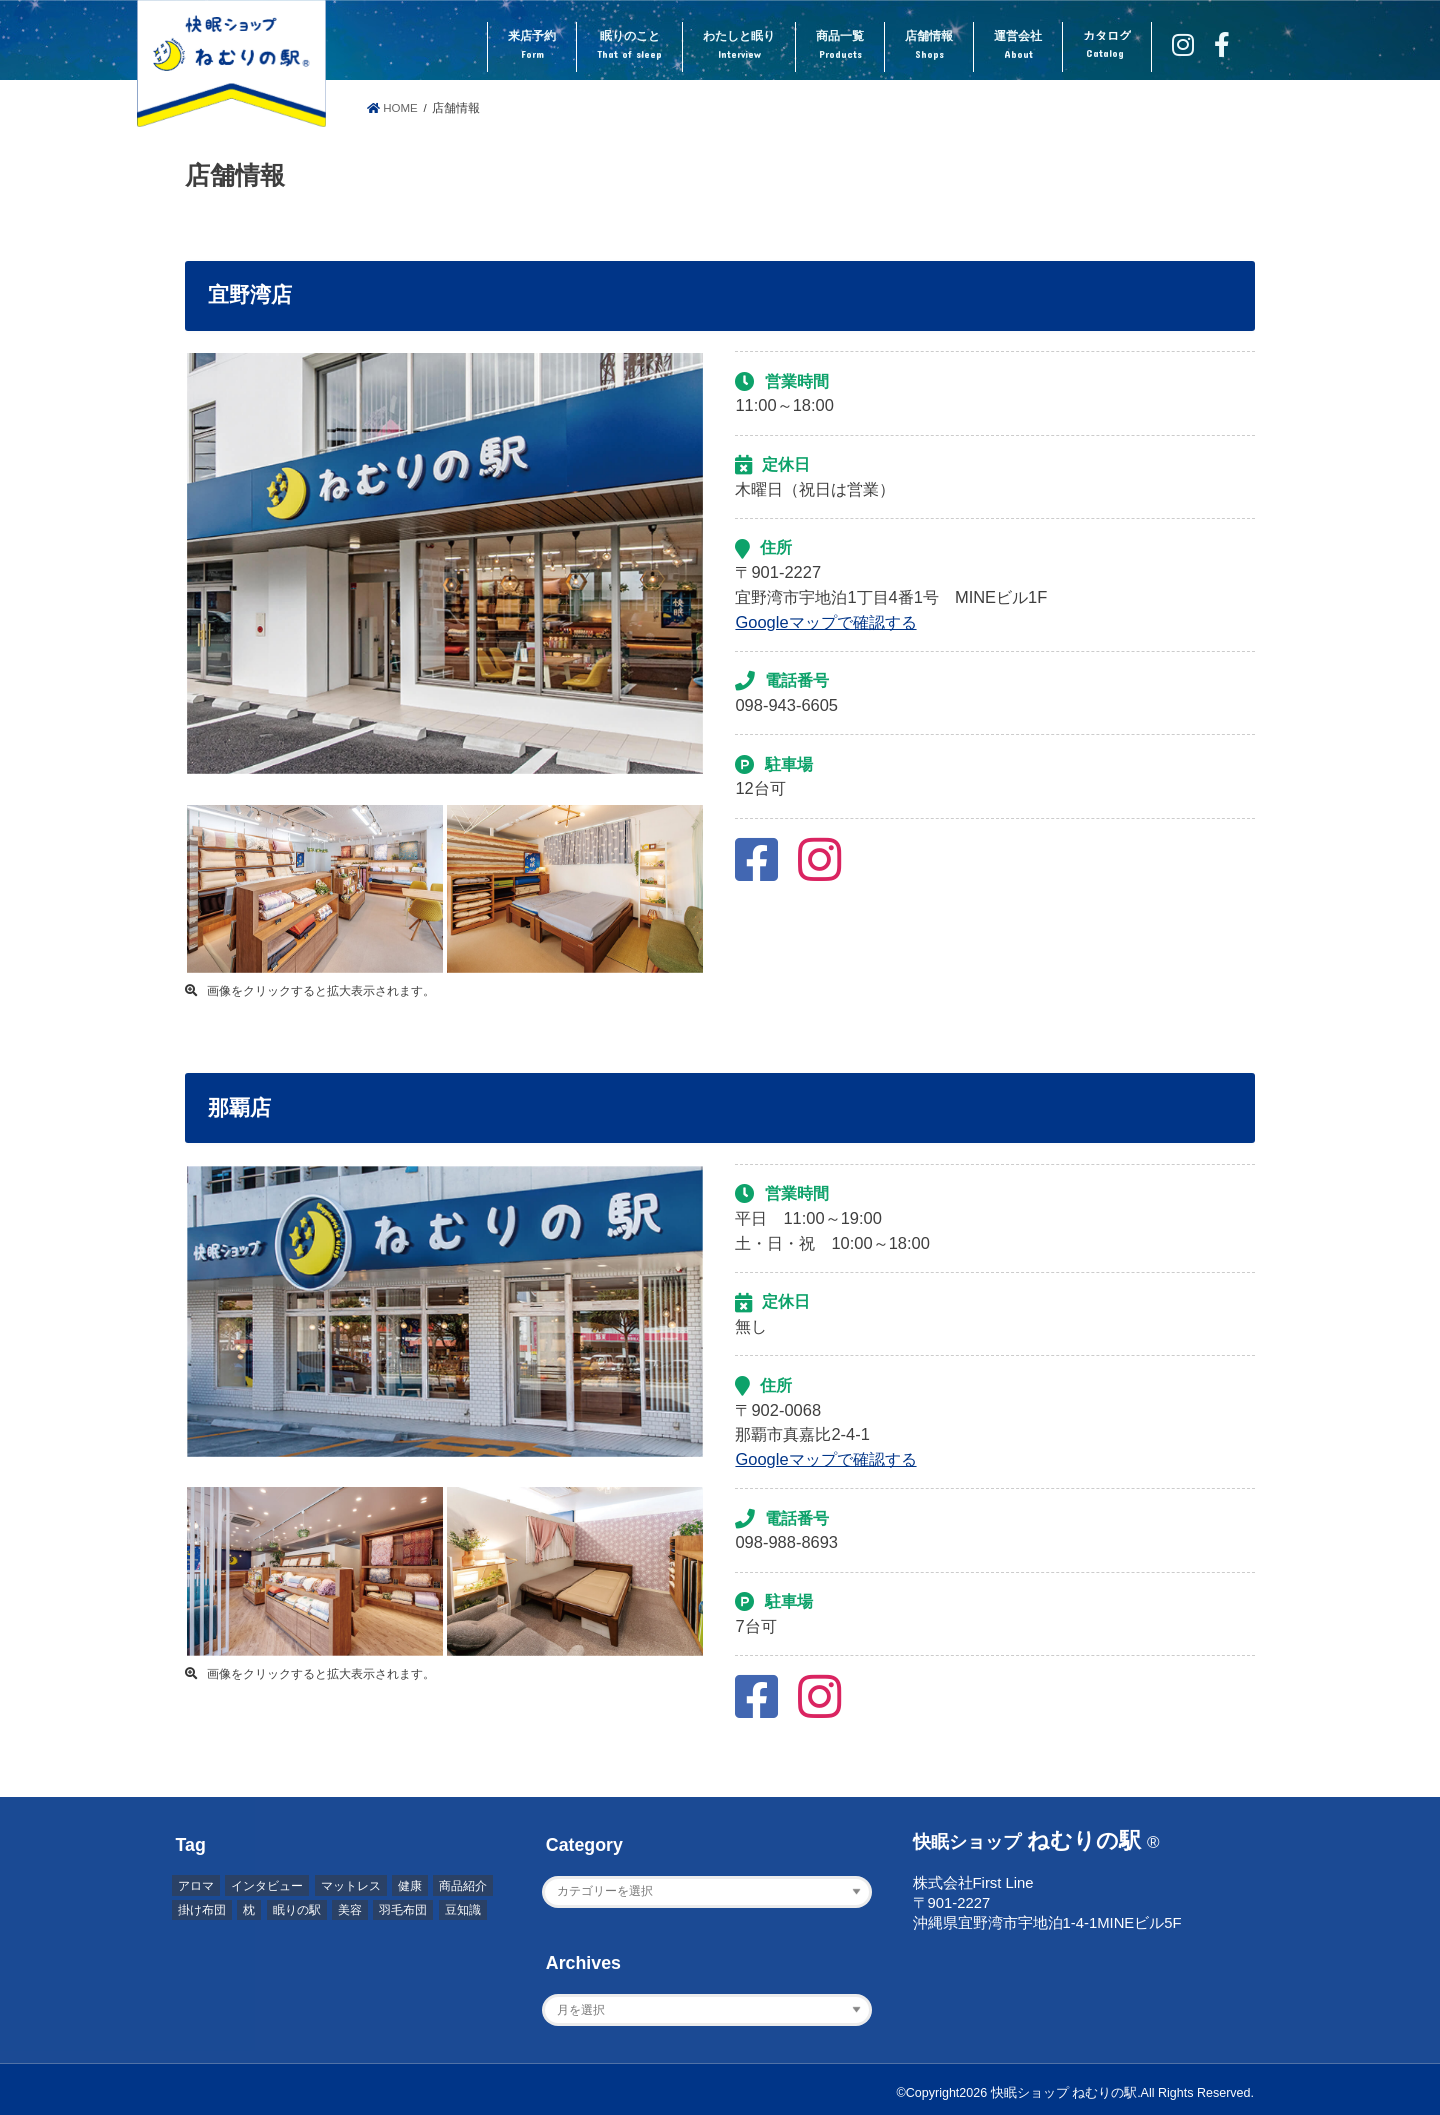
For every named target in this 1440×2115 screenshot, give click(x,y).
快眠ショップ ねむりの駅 (1064, 2093)
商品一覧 (840, 46)
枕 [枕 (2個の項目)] (249, 1910)
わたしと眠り (739, 46)
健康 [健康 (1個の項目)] (410, 1886)
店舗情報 (929, 46)
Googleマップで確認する (825, 622)
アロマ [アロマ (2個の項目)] (196, 1886)
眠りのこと (629, 46)
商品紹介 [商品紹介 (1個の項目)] (463, 1886)
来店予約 (532, 46)
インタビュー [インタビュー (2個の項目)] (267, 1886)
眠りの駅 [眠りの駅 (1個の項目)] (297, 1910)
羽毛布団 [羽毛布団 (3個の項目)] (403, 1910)
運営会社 (1018, 46)
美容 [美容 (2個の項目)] (350, 1910)
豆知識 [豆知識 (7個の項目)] (463, 1910)
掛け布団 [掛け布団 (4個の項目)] (202, 1910)
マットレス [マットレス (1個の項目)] (351, 1886)
